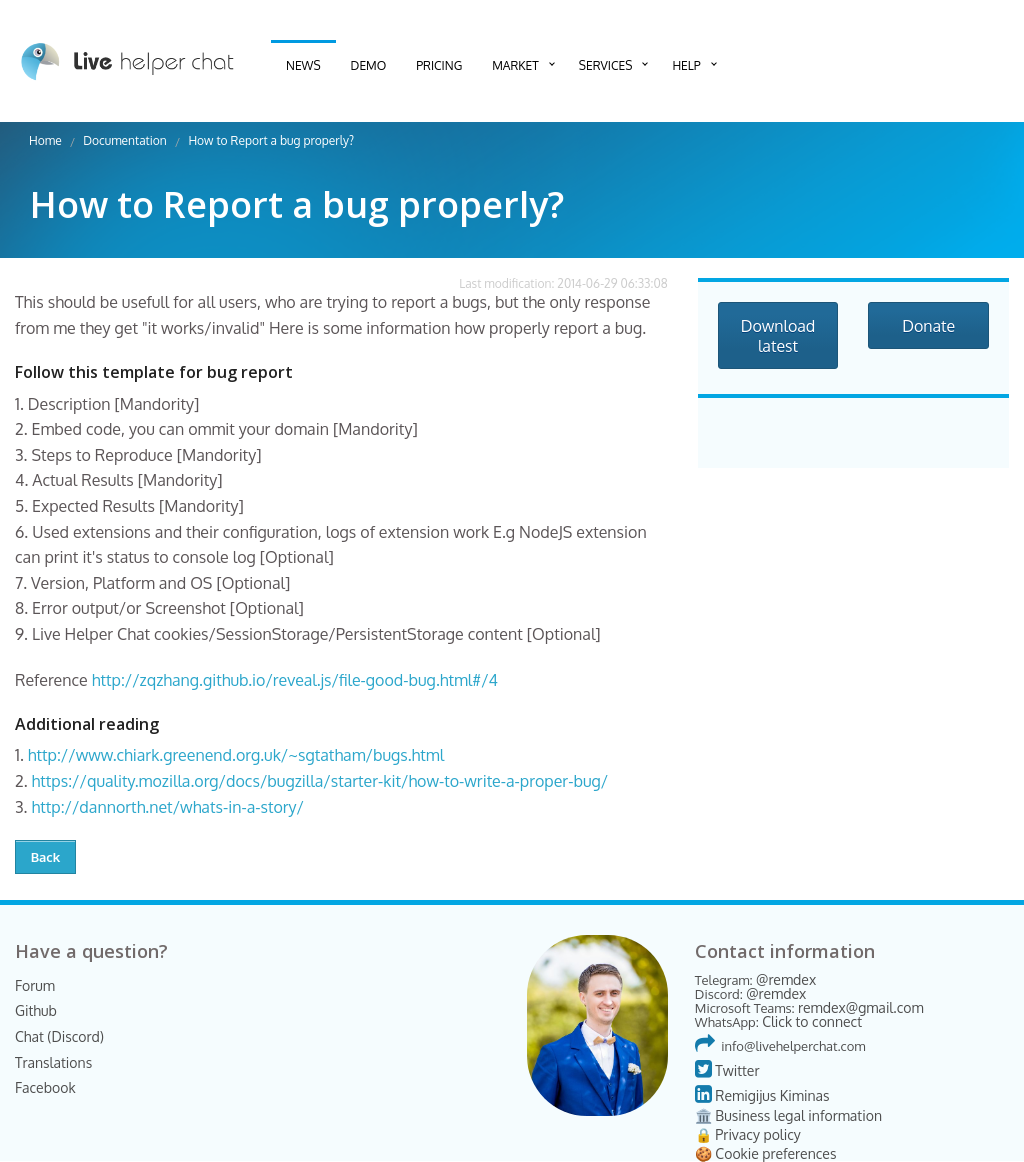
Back (46, 857)
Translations (53, 1062)
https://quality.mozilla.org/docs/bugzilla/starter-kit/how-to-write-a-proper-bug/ (320, 781)
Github (36, 1010)
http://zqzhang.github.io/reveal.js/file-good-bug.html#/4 (295, 680)
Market (515, 65)
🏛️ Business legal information (788, 1115)
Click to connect (812, 1021)
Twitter (727, 1070)
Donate (928, 326)
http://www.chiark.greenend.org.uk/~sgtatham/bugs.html (236, 755)
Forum (35, 985)
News (303, 65)
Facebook (45, 1087)
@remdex (786, 979)
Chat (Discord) (59, 1036)
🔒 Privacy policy (748, 1134)
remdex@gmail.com (861, 1007)
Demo (369, 65)
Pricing (439, 65)
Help (686, 65)
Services (606, 65)
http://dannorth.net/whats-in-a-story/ (167, 807)
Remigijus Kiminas (762, 1095)
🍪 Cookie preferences (766, 1153)
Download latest (778, 336)
